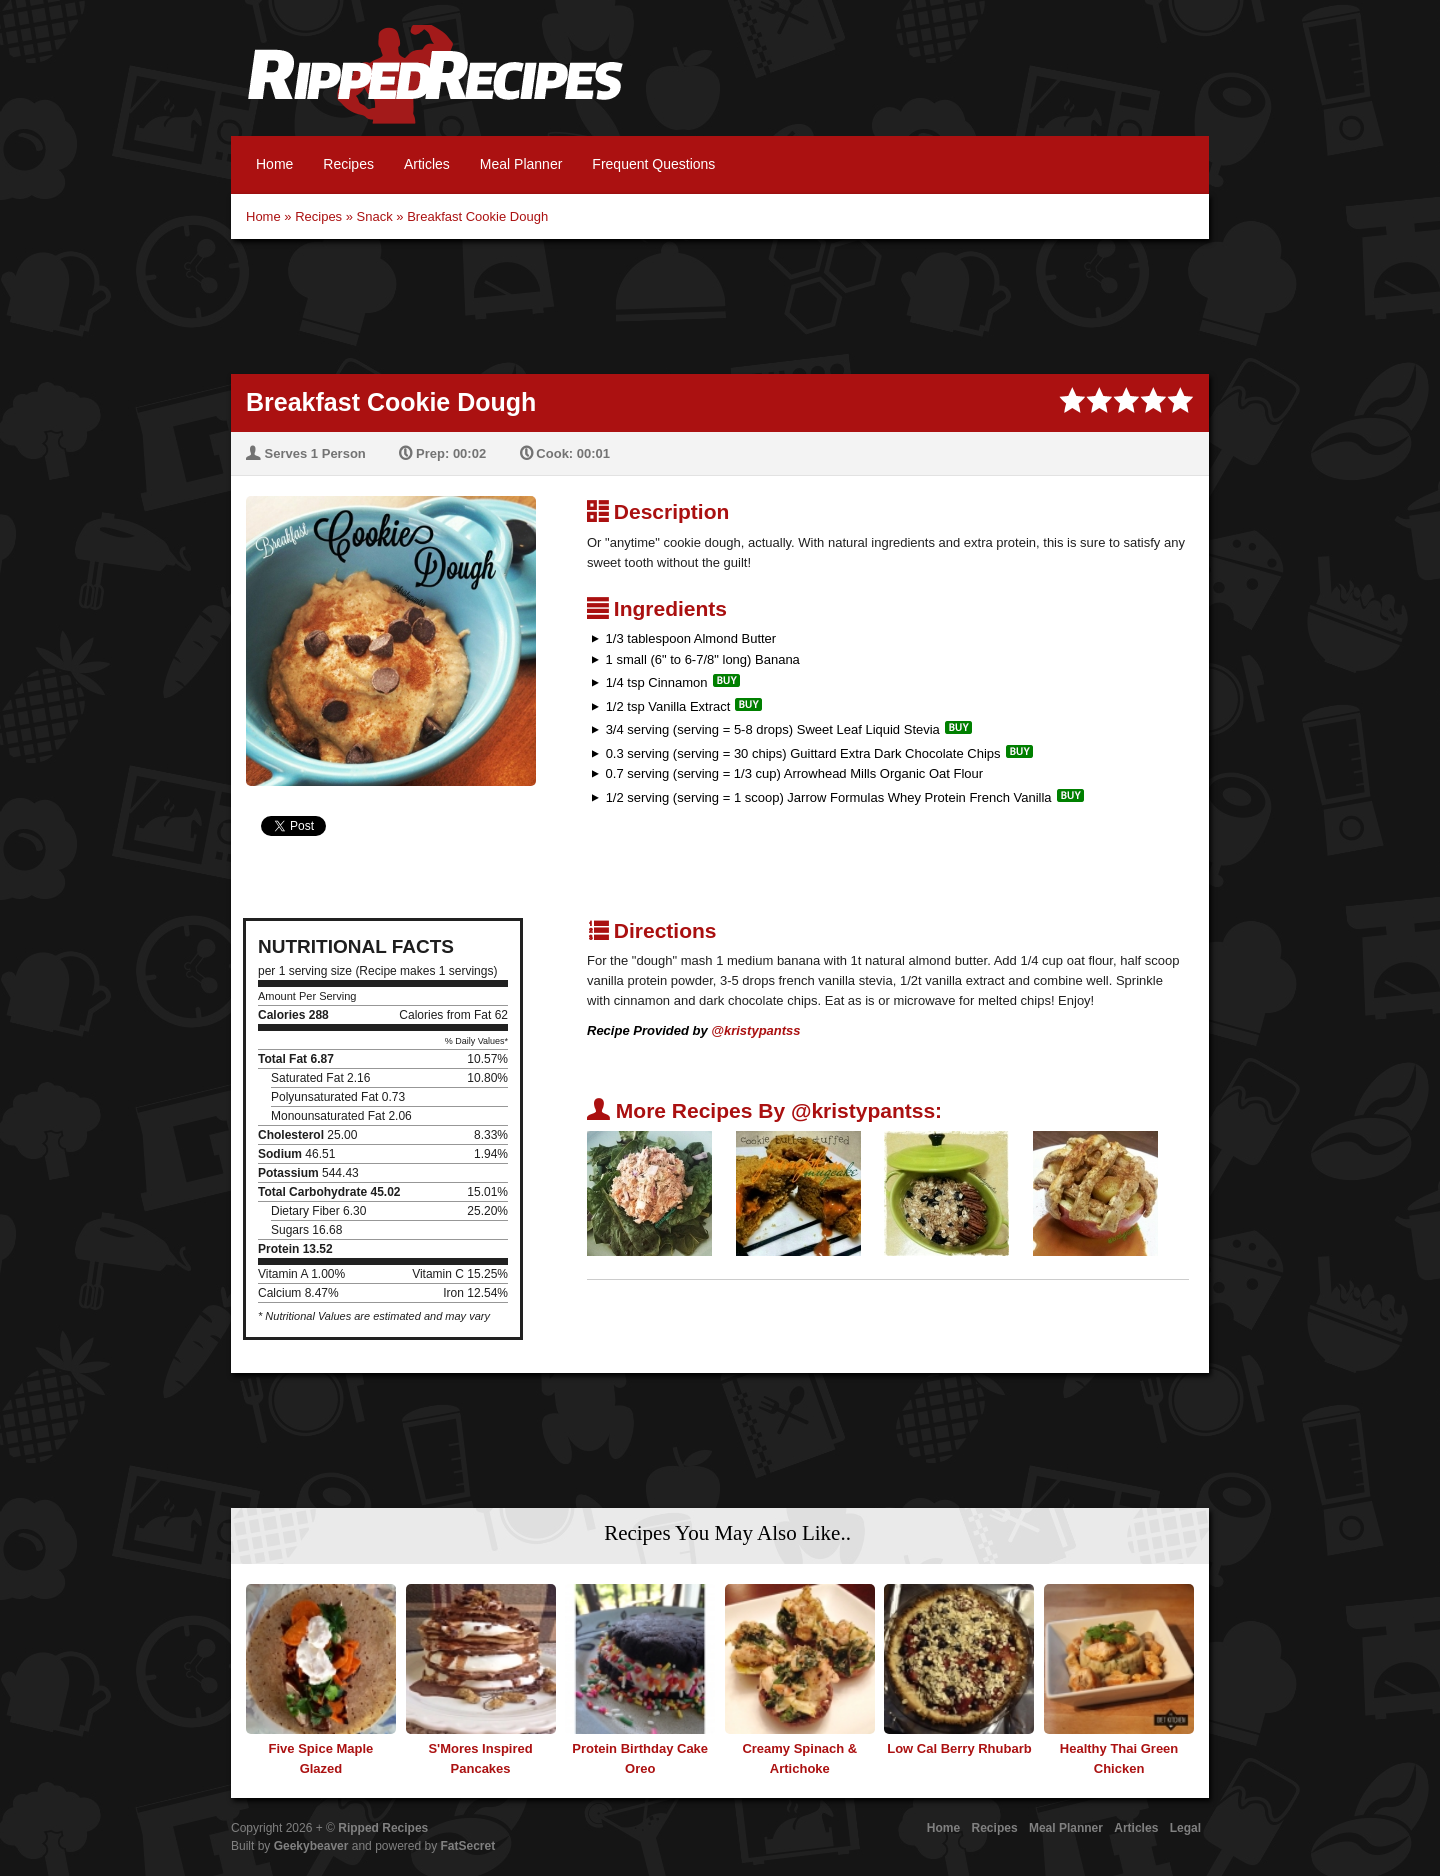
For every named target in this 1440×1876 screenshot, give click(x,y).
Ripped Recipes (435, 85)
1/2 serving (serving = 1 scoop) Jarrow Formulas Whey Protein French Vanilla (829, 797)
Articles (427, 164)
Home (274, 164)
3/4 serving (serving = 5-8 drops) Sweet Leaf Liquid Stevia (773, 729)
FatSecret (468, 1846)
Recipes (348, 164)
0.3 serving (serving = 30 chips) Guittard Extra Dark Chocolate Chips (803, 753)
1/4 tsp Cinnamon (657, 682)
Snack (375, 216)
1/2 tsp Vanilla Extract (668, 706)
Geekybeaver (311, 1846)
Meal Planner (521, 164)
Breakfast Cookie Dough (477, 216)
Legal (1185, 1828)
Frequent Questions (653, 164)
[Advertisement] (720, 304)
